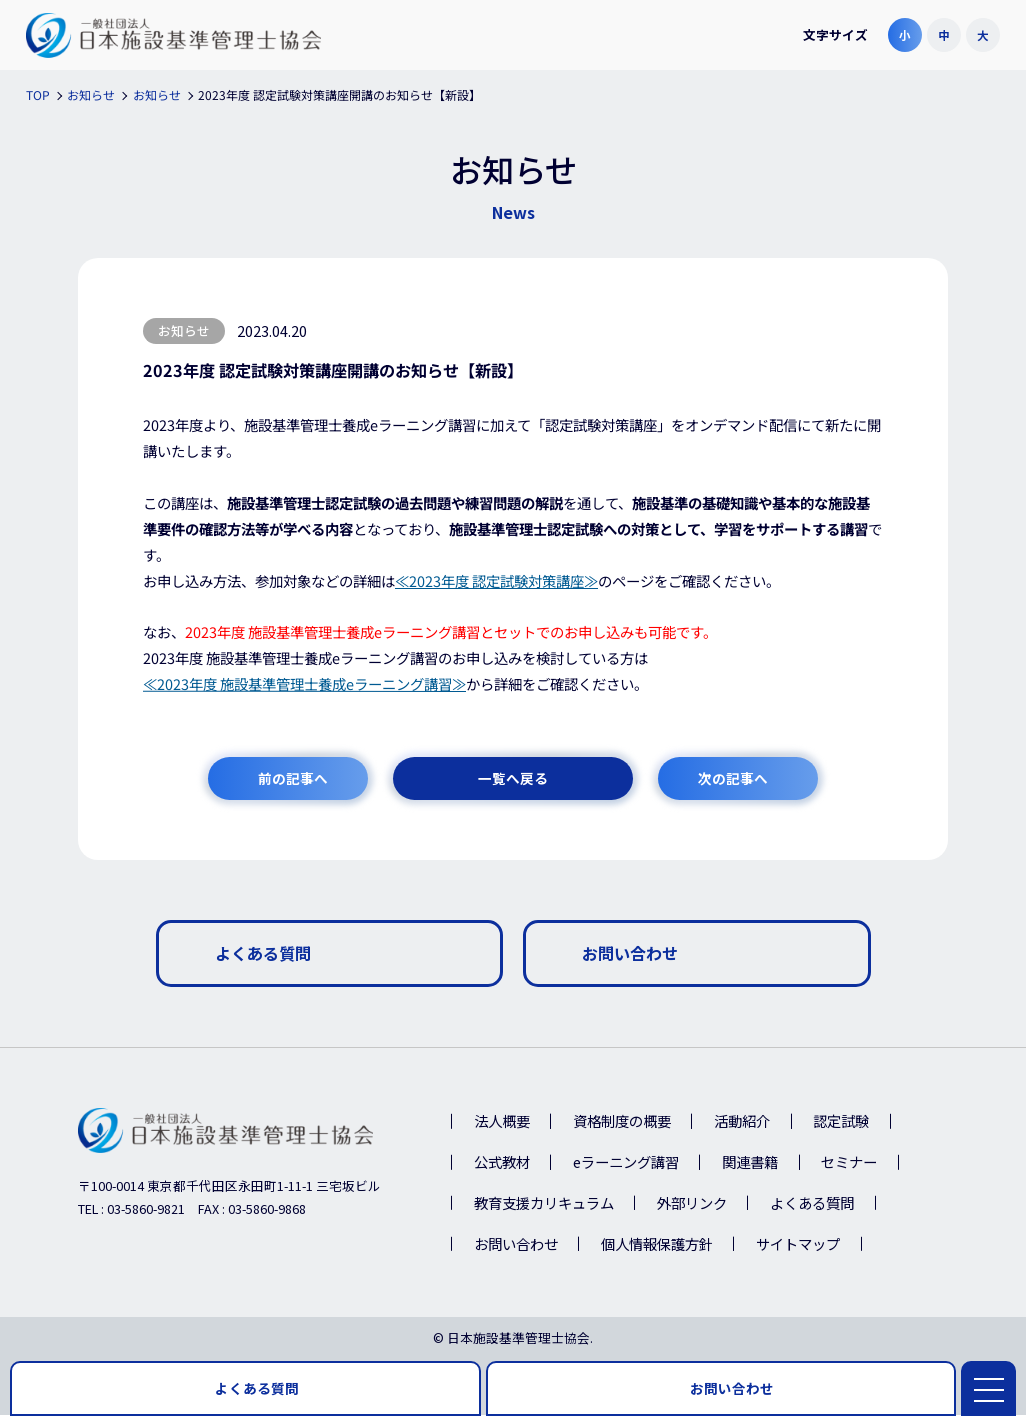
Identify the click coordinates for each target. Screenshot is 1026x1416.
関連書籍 (750, 1163)
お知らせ (184, 330)
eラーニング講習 (626, 1163)
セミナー (849, 1163)
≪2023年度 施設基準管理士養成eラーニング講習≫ (304, 683)
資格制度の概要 (622, 1122)
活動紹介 (742, 1122)
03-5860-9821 (146, 1209)
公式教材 (502, 1163)
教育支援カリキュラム (544, 1203)
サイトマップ (798, 1244)
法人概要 (502, 1122)
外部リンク (692, 1203)
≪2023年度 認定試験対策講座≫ (496, 580)
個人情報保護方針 (657, 1244)
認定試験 (841, 1122)
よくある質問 (812, 1203)
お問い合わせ (516, 1244)
